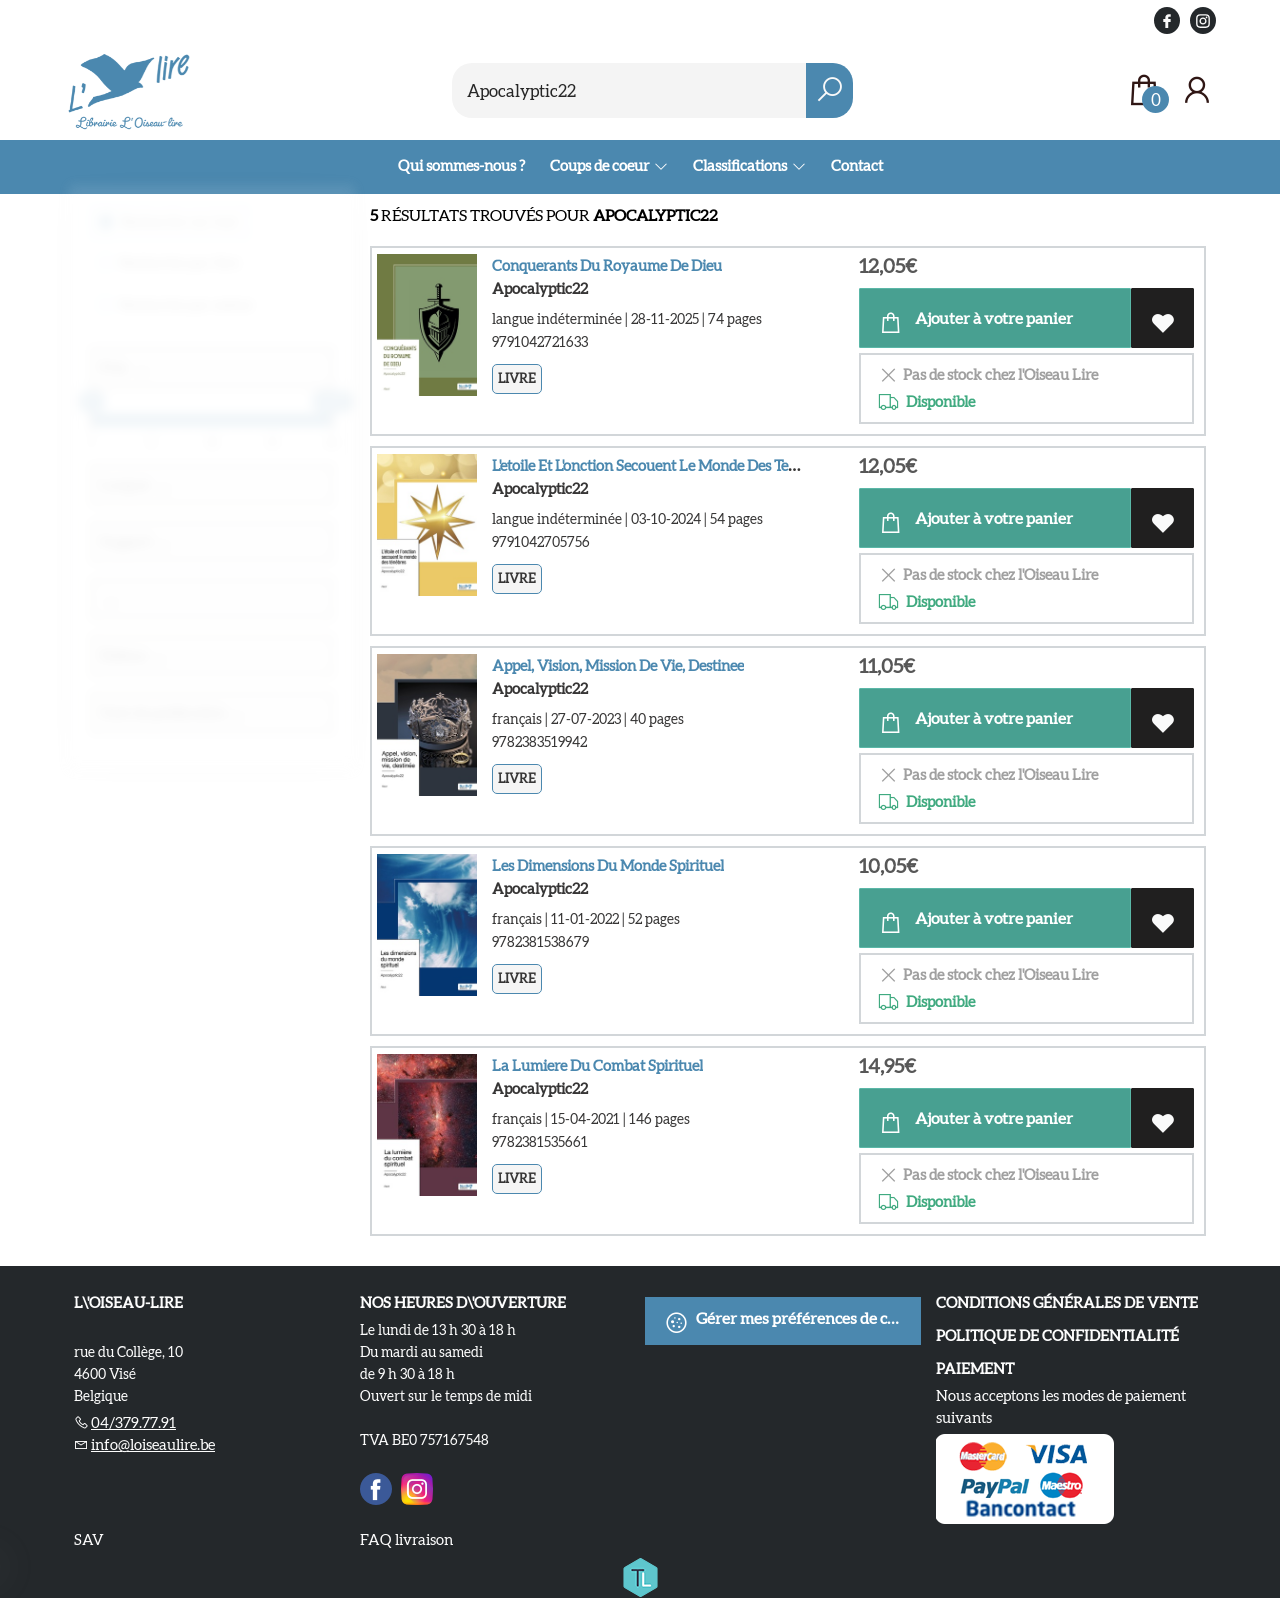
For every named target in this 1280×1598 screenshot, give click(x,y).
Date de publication (172, 723)
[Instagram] (417, 1486)
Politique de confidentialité (1057, 1335)
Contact (857, 165)
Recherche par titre (180, 272)
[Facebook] (376, 1486)
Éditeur (133, 666)
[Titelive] (640, 1574)
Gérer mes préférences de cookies (792, 1322)
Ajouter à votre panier (975, 322)
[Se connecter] (1197, 90)
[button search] (829, 90)
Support (135, 552)
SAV (89, 1539)
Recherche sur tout (179, 231)
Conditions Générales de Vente (1067, 1302)
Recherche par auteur (187, 314)
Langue (136, 495)
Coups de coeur (600, 165)
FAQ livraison (406, 1539)
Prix (125, 378)
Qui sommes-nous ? (461, 165)
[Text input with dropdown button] (629, 90)
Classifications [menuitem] (741, 165)
